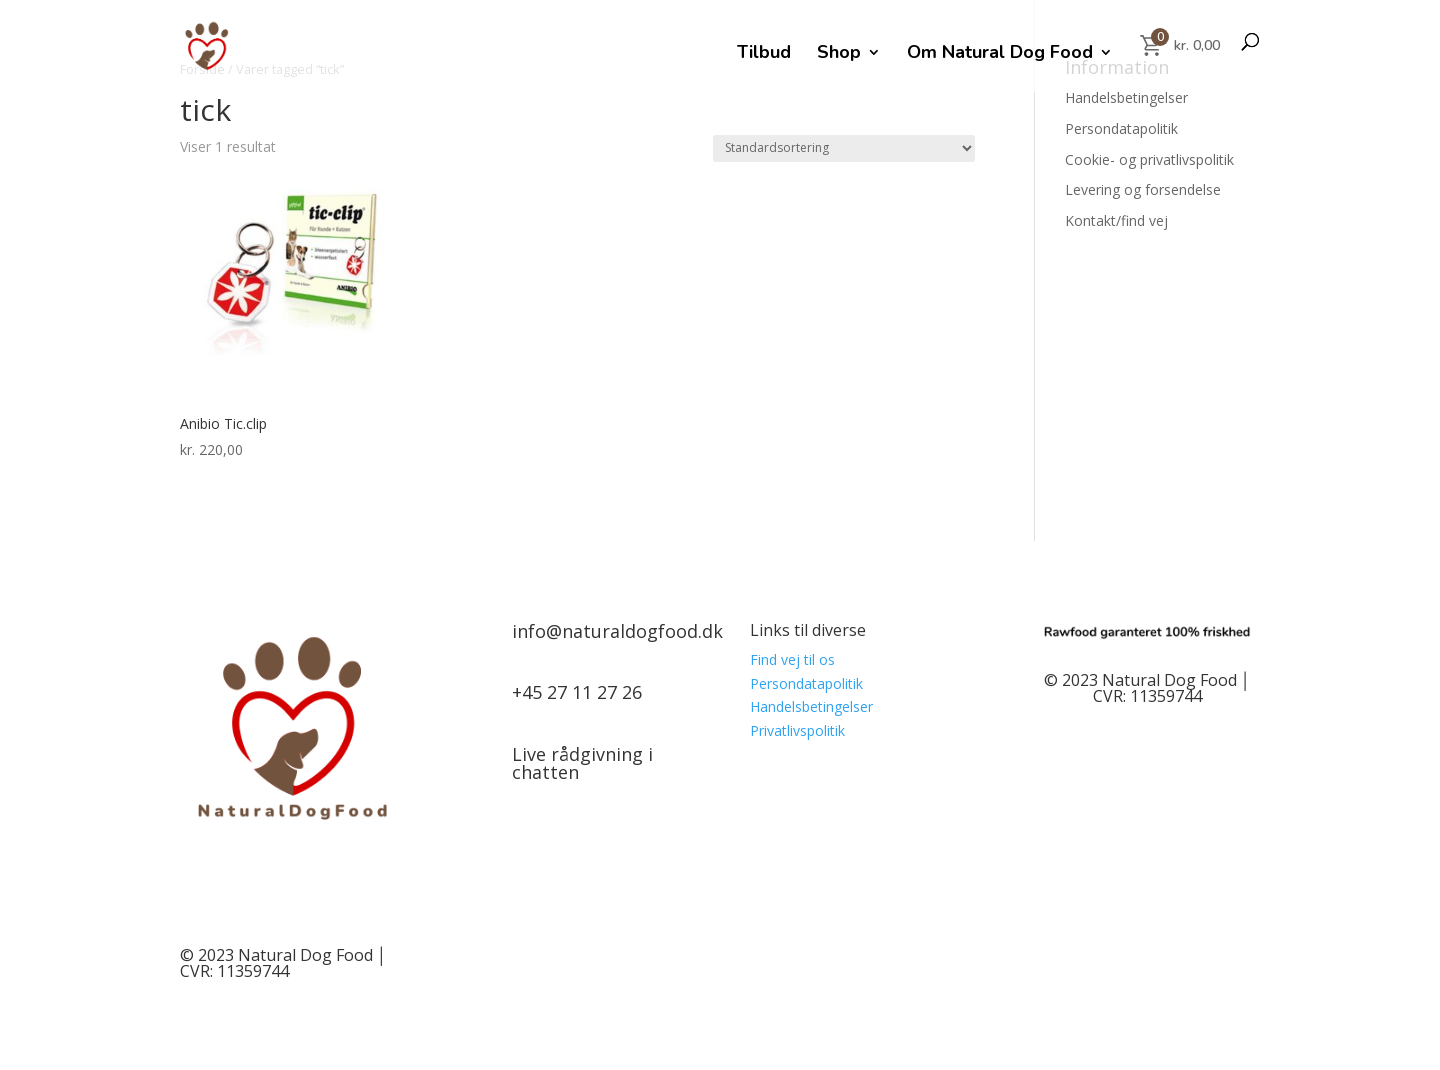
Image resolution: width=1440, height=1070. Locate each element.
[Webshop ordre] (844, 148)
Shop (839, 54)
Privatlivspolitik (797, 730)
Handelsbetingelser (1126, 97)
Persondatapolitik (1121, 128)
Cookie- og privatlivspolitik (1149, 159)
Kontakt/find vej (1116, 220)
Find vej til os (792, 659)
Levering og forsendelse (1143, 189)
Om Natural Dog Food (1000, 54)
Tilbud (764, 54)
